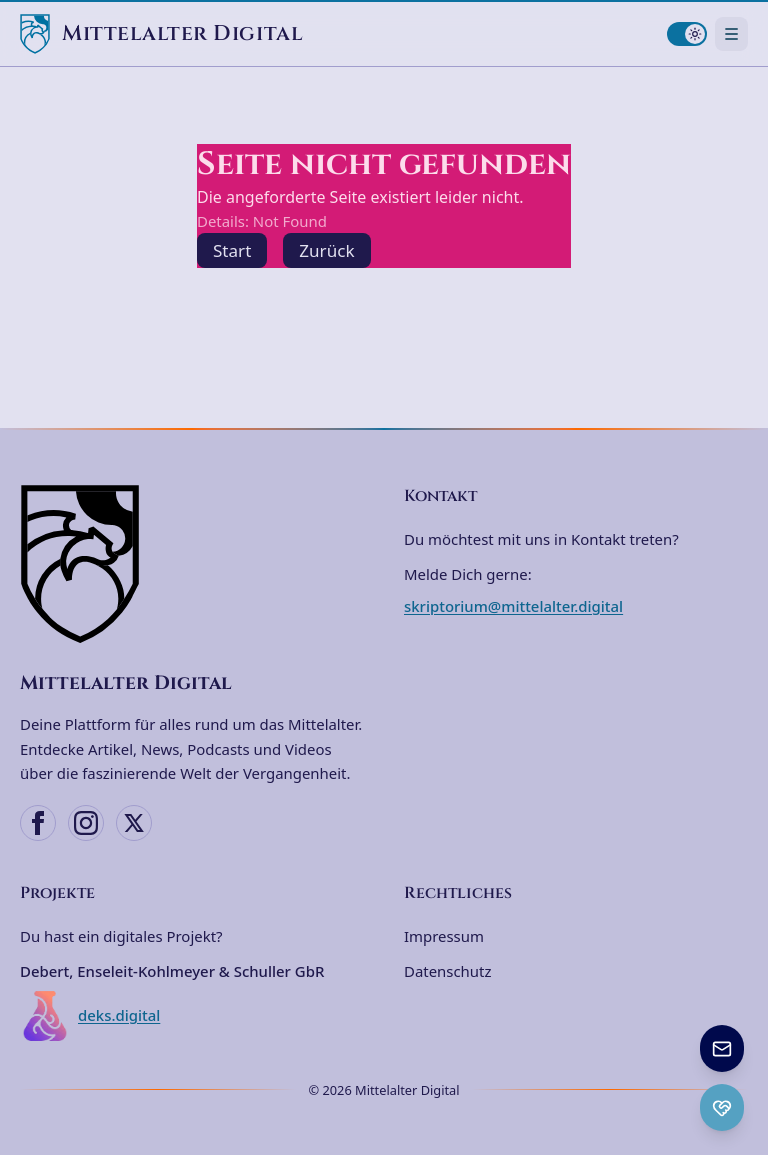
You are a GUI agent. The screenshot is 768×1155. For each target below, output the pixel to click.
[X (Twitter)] (134, 823)
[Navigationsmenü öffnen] (731, 33)
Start (232, 250)
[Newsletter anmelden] (722, 1048)
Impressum (444, 936)
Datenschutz (447, 971)
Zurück (326, 250)
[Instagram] (86, 823)
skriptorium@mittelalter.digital (513, 606)
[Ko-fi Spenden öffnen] (722, 1107)
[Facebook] (38, 823)
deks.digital (90, 1016)
